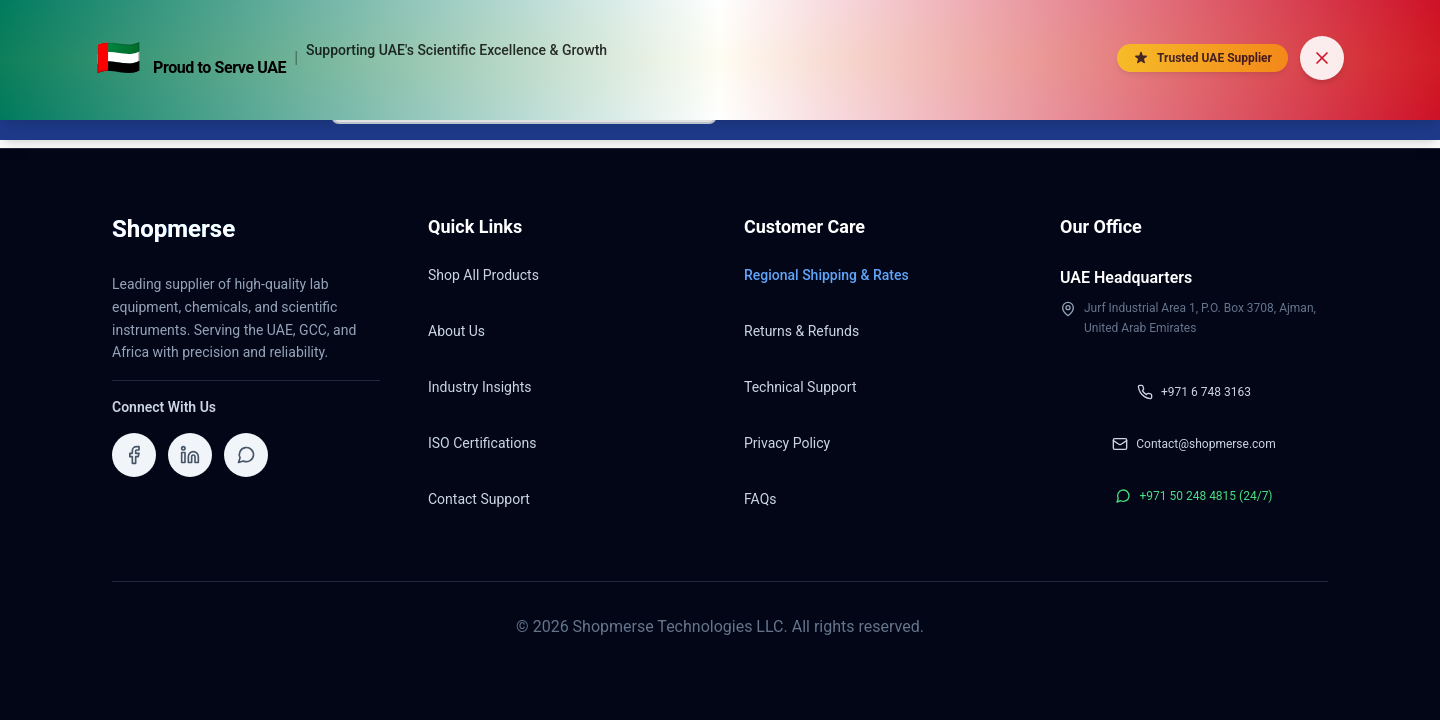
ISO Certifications (482, 443)
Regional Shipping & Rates (826, 275)
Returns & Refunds (801, 331)
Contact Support (479, 499)
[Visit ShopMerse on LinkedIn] (190, 455)
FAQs (760, 499)
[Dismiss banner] (1322, 58)
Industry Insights (479, 387)
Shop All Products (483, 275)
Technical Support (800, 387)
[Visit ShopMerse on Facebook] (134, 455)
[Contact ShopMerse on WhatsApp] (246, 455)
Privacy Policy (787, 443)
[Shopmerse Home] (173, 235)
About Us (456, 331)
